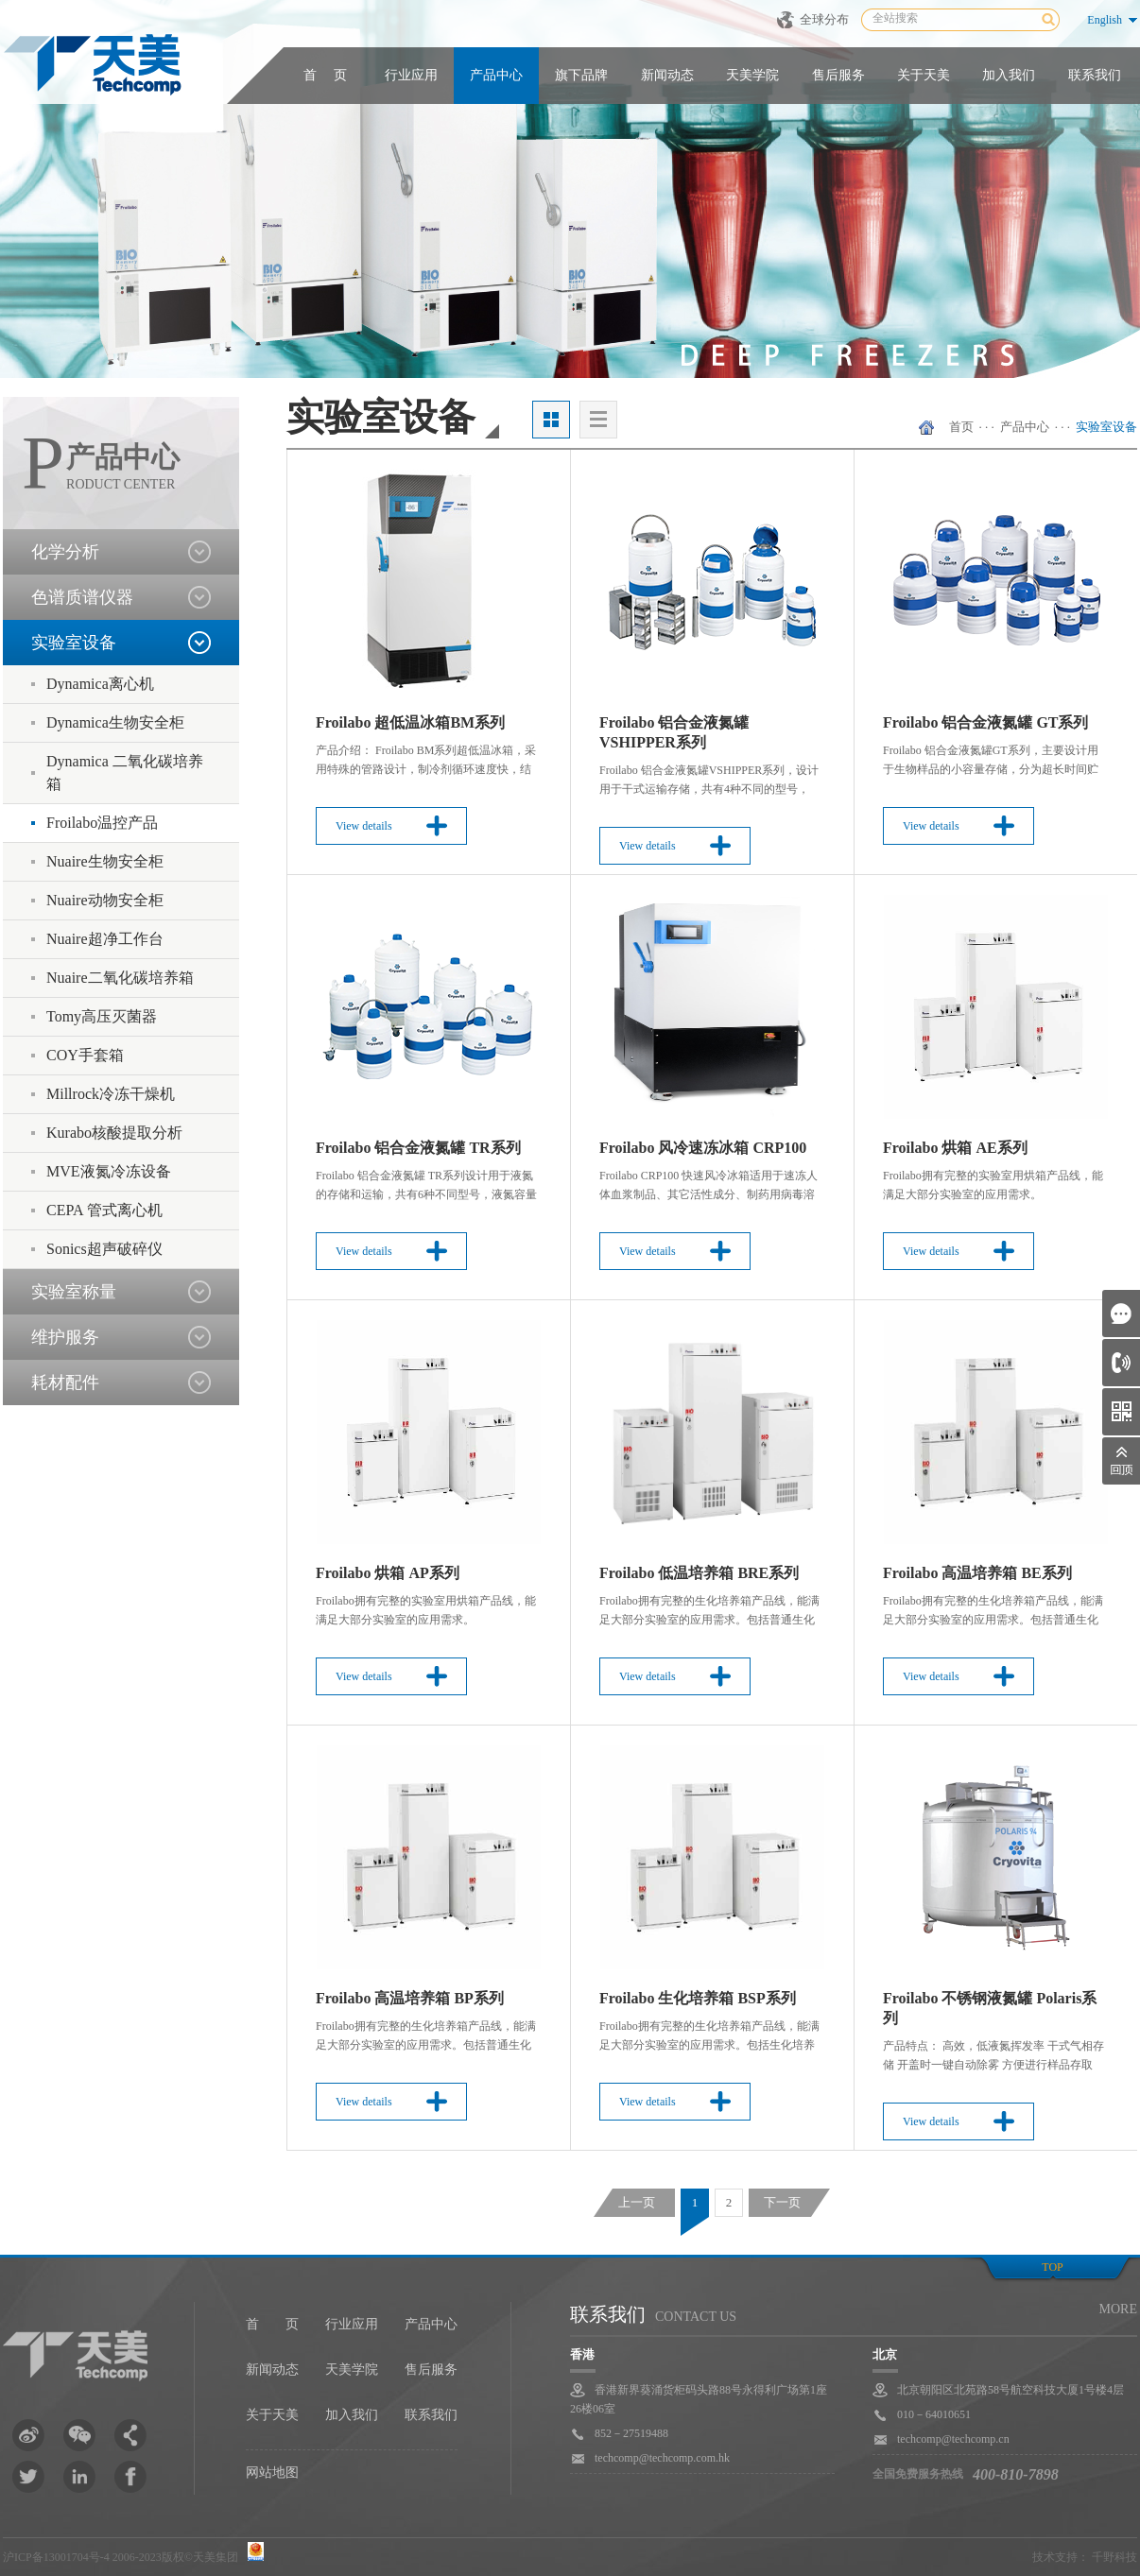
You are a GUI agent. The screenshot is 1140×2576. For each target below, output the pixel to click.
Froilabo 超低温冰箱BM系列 (410, 722)
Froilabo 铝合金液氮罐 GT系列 (986, 722)
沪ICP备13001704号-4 (56, 2557)
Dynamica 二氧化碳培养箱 (124, 772)
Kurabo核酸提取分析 (114, 1133)
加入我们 (1008, 75)
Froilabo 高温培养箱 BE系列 (977, 1573)
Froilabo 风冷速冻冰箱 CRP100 (702, 1148)
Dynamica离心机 (100, 684)
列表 (598, 420)
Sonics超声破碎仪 (104, 1249)
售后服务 (838, 75)
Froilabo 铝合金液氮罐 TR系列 (418, 1148)
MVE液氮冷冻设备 (108, 1171)
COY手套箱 (85, 1055)
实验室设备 (1106, 427)
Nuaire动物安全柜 (105, 900)
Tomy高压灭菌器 (101, 1016)
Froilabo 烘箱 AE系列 (955, 1148)
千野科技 (1114, 2557)
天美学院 (752, 75)
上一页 (636, 2202)
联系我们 (1094, 75)
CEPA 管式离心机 (104, 1210)
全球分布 (824, 19)
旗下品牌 (581, 75)
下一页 (782, 2202)
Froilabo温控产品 (102, 823)
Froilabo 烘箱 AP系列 (387, 1573)
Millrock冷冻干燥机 (110, 1094)
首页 (961, 427)
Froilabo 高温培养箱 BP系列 (410, 1998)
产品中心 (496, 75)
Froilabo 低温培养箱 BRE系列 (699, 1573)
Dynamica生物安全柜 (115, 722)
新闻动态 (667, 75)
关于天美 (923, 75)
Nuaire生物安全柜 (105, 861)
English (1104, 19)
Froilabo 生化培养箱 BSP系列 (697, 1998)
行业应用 (411, 75)
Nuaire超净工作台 (105, 939)
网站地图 (272, 2472)
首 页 (325, 75)
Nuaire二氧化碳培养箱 (120, 978)
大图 (551, 420)
